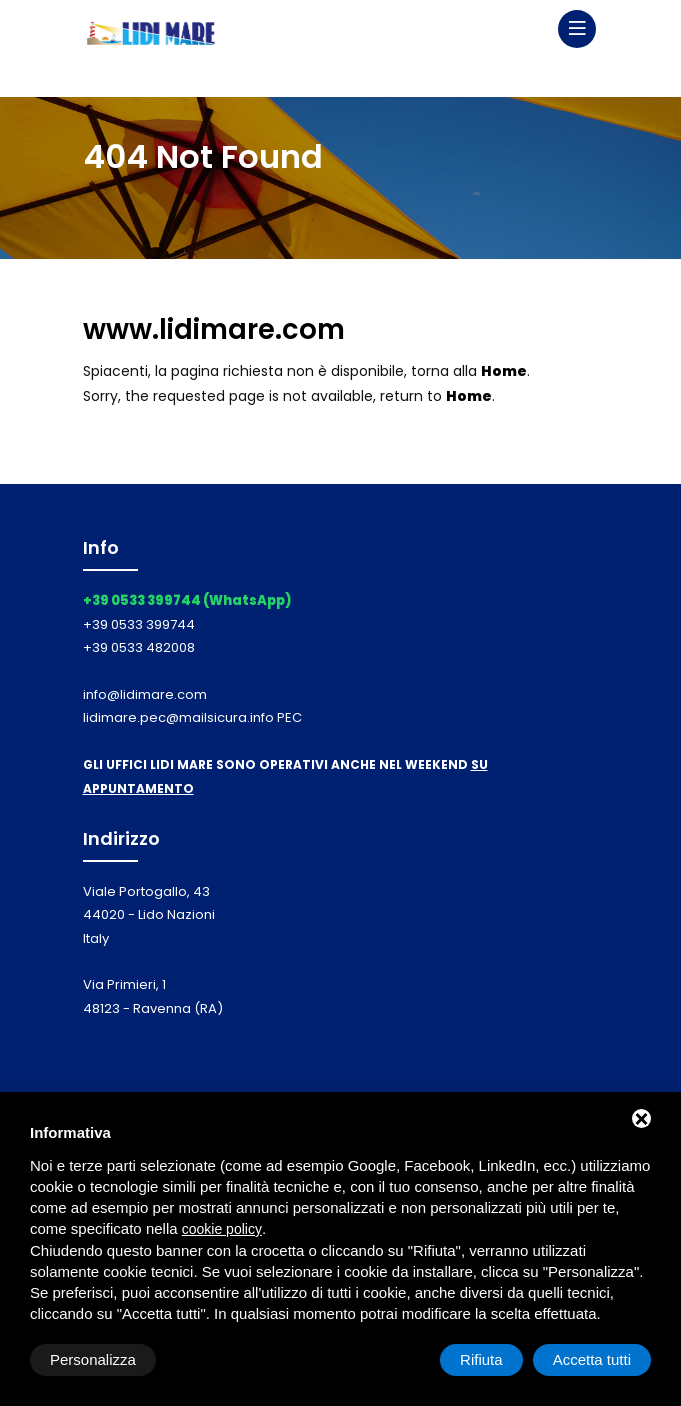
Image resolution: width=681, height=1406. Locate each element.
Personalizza (93, 1359)
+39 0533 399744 (139, 624)
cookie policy (222, 1229)
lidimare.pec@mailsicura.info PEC (192, 717)
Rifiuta (481, 1359)
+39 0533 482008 (139, 647)
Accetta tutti (592, 1359)
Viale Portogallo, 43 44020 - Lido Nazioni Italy (149, 915)
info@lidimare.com (145, 694)
